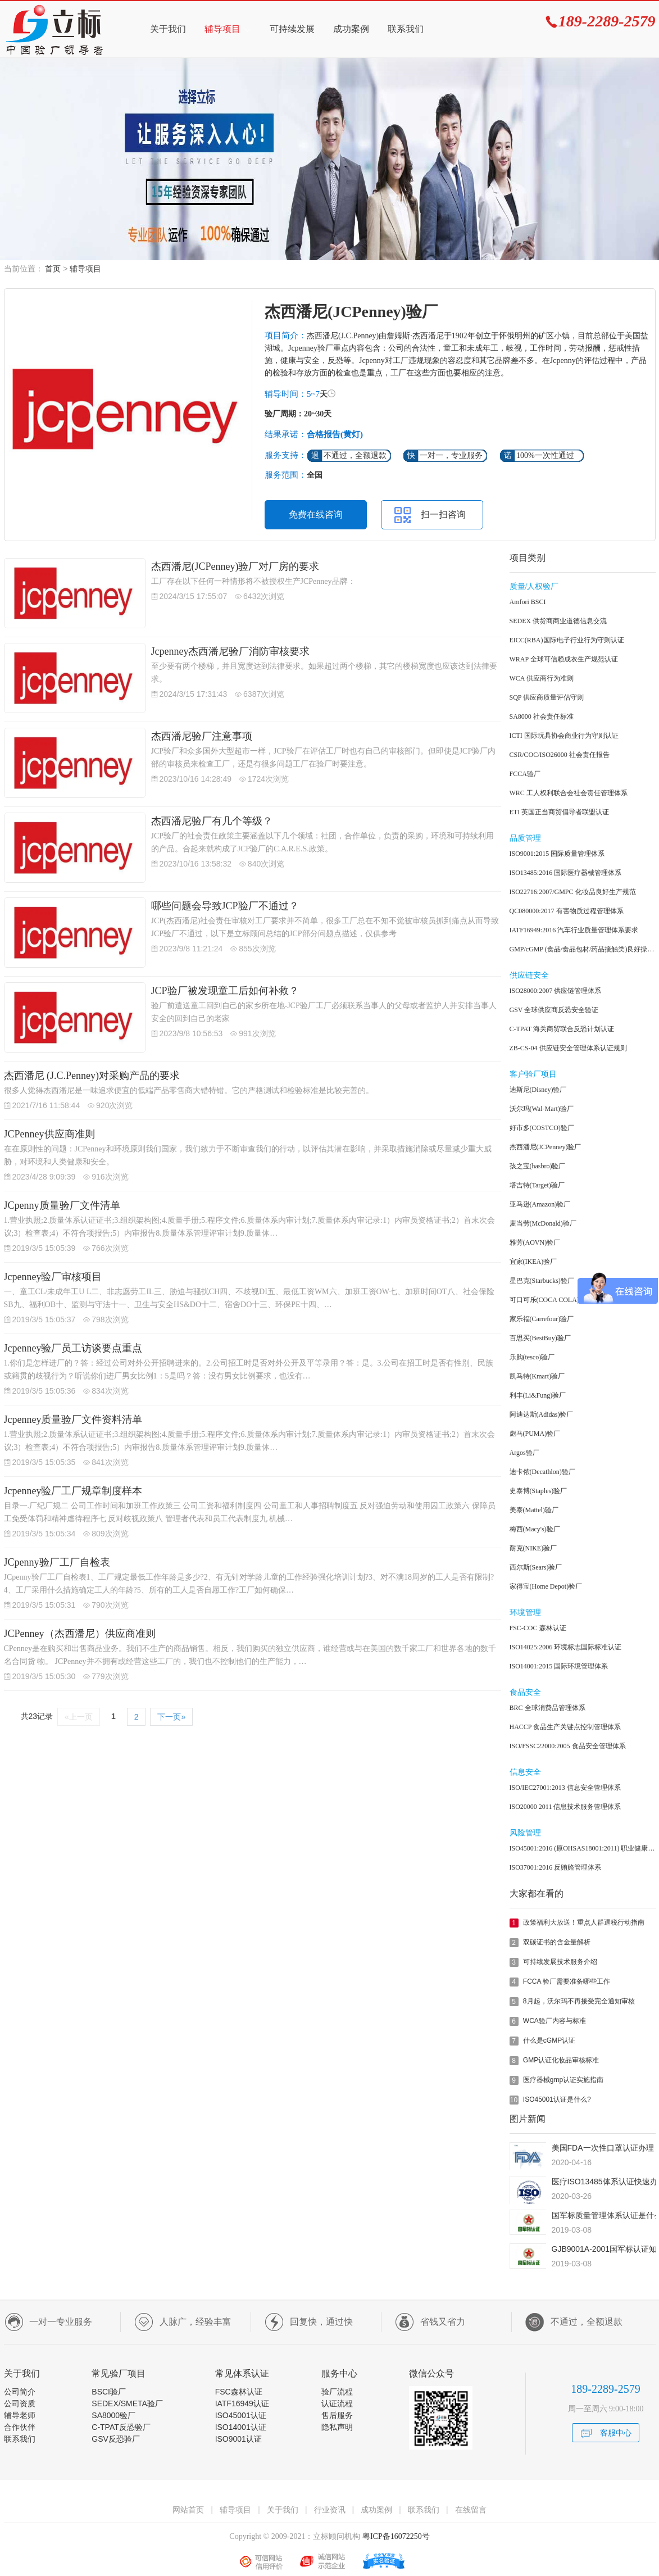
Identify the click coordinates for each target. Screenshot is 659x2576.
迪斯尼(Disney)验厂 (538, 1090)
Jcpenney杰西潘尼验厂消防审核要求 (230, 651)
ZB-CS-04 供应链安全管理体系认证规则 (568, 1048)
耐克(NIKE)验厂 (533, 1548)
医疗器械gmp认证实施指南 (563, 2080)
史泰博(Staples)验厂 (538, 1491)
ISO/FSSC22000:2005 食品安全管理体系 (568, 1746)
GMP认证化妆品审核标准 (561, 2060)
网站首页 (188, 2509)
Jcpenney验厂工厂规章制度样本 (73, 1490)
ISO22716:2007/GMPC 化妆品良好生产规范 (573, 892)
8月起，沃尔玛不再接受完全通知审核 (579, 2001)
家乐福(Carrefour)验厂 (542, 1319)
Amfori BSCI (528, 602)
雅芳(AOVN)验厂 (535, 1242)
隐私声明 (337, 2427)
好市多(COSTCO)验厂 (542, 1128)
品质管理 (525, 838)
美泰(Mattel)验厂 (534, 1510)
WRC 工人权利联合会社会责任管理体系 (569, 793)
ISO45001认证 (240, 2415)
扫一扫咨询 (443, 514)
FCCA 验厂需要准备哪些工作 (566, 1981)
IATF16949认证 (242, 2403)
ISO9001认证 (238, 2438)
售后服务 (337, 2415)
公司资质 (19, 2403)
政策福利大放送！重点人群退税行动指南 (583, 1922)
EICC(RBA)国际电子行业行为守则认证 (567, 640)
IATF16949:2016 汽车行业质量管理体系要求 (574, 930)
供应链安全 (529, 975)
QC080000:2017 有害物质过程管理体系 (567, 911)
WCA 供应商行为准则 (542, 678)
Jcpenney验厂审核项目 (53, 1276)
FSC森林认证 (238, 2391)
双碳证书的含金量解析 (556, 1942)
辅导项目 (222, 29)
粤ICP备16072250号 (394, 2536)
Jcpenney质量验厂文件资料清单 (73, 1419)
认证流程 (337, 2403)
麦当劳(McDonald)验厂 (543, 1223)
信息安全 (525, 1772)
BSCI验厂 (109, 2391)
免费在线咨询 (316, 514)
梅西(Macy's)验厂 (535, 1529)
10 (513, 2100)
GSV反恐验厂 (116, 2438)
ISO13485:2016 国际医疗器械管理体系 (566, 873)
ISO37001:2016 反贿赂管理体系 (556, 1867)
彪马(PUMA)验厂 (535, 1433)
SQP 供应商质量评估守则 (547, 697)
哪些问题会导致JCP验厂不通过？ (225, 905)
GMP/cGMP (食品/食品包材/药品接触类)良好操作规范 (583, 949)
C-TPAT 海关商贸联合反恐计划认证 (562, 1029)
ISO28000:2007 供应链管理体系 (556, 991)
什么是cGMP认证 (549, 2040)
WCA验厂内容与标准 (554, 2021)
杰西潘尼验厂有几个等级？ (211, 821)
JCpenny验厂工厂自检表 (57, 1562)
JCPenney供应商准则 (49, 1134)
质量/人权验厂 (534, 586)
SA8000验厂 (113, 2415)
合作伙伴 (19, 2427)
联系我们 (406, 29)
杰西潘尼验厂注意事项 (201, 736)
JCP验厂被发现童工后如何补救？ (225, 990)
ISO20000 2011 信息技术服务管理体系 (565, 1807)
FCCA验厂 (525, 774)
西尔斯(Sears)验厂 (536, 1567)
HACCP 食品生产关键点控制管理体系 (565, 1727)
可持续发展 (292, 29)
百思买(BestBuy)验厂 (540, 1338)
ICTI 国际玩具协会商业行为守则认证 (564, 736)
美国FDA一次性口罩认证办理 (603, 2147)
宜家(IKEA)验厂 (533, 1262)
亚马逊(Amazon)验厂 (540, 1204)
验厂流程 (337, 2391)
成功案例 (351, 29)
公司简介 (19, 2391)
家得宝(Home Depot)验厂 (546, 1586)
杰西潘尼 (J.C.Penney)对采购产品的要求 (92, 1075)
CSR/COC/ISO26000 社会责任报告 (560, 755)
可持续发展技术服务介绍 (560, 1962)
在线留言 (471, 2509)
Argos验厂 (524, 1453)
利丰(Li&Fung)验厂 (538, 1395)
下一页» (171, 1716)
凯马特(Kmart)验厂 (537, 1376)
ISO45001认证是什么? (557, 2099)
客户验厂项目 (533, 1074)
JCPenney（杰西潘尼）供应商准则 (80, 1633)
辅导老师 (19, 2415)
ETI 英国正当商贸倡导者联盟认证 (560, 812)
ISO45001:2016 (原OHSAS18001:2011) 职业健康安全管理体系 (583, 1848)
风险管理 (525, 1833)
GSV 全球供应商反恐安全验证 (554, 1010)
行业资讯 (330, 2509)
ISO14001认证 (240, 2427)
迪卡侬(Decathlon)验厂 (542, 1472)
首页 (53, 268)
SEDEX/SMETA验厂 (127, 2403)
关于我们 (168, 29)
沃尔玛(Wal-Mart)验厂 (542, 1109)
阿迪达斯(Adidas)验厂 (542, 1414)
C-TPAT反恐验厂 (121, 2427)
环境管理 (525, 1612)
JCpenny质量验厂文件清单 (62, 1205)
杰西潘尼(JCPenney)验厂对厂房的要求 (235, 566)
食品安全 (525, 1692)
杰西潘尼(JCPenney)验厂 (545, 1147)
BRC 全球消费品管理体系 (547, 1708)
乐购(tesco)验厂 (532, 1357)
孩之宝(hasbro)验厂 (538, 1166)
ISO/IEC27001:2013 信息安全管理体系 (565, 1788)
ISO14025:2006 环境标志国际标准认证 (566, 1647)
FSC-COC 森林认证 (538, 1628)
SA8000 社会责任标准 (542, 716)
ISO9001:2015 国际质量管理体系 (557, 854)
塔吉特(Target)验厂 (537, 1185)
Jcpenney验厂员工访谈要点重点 (73, 1348)
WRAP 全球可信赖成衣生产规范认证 (564, 659)
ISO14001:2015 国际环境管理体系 (559, 1666)
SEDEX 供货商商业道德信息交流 (558, 621)
